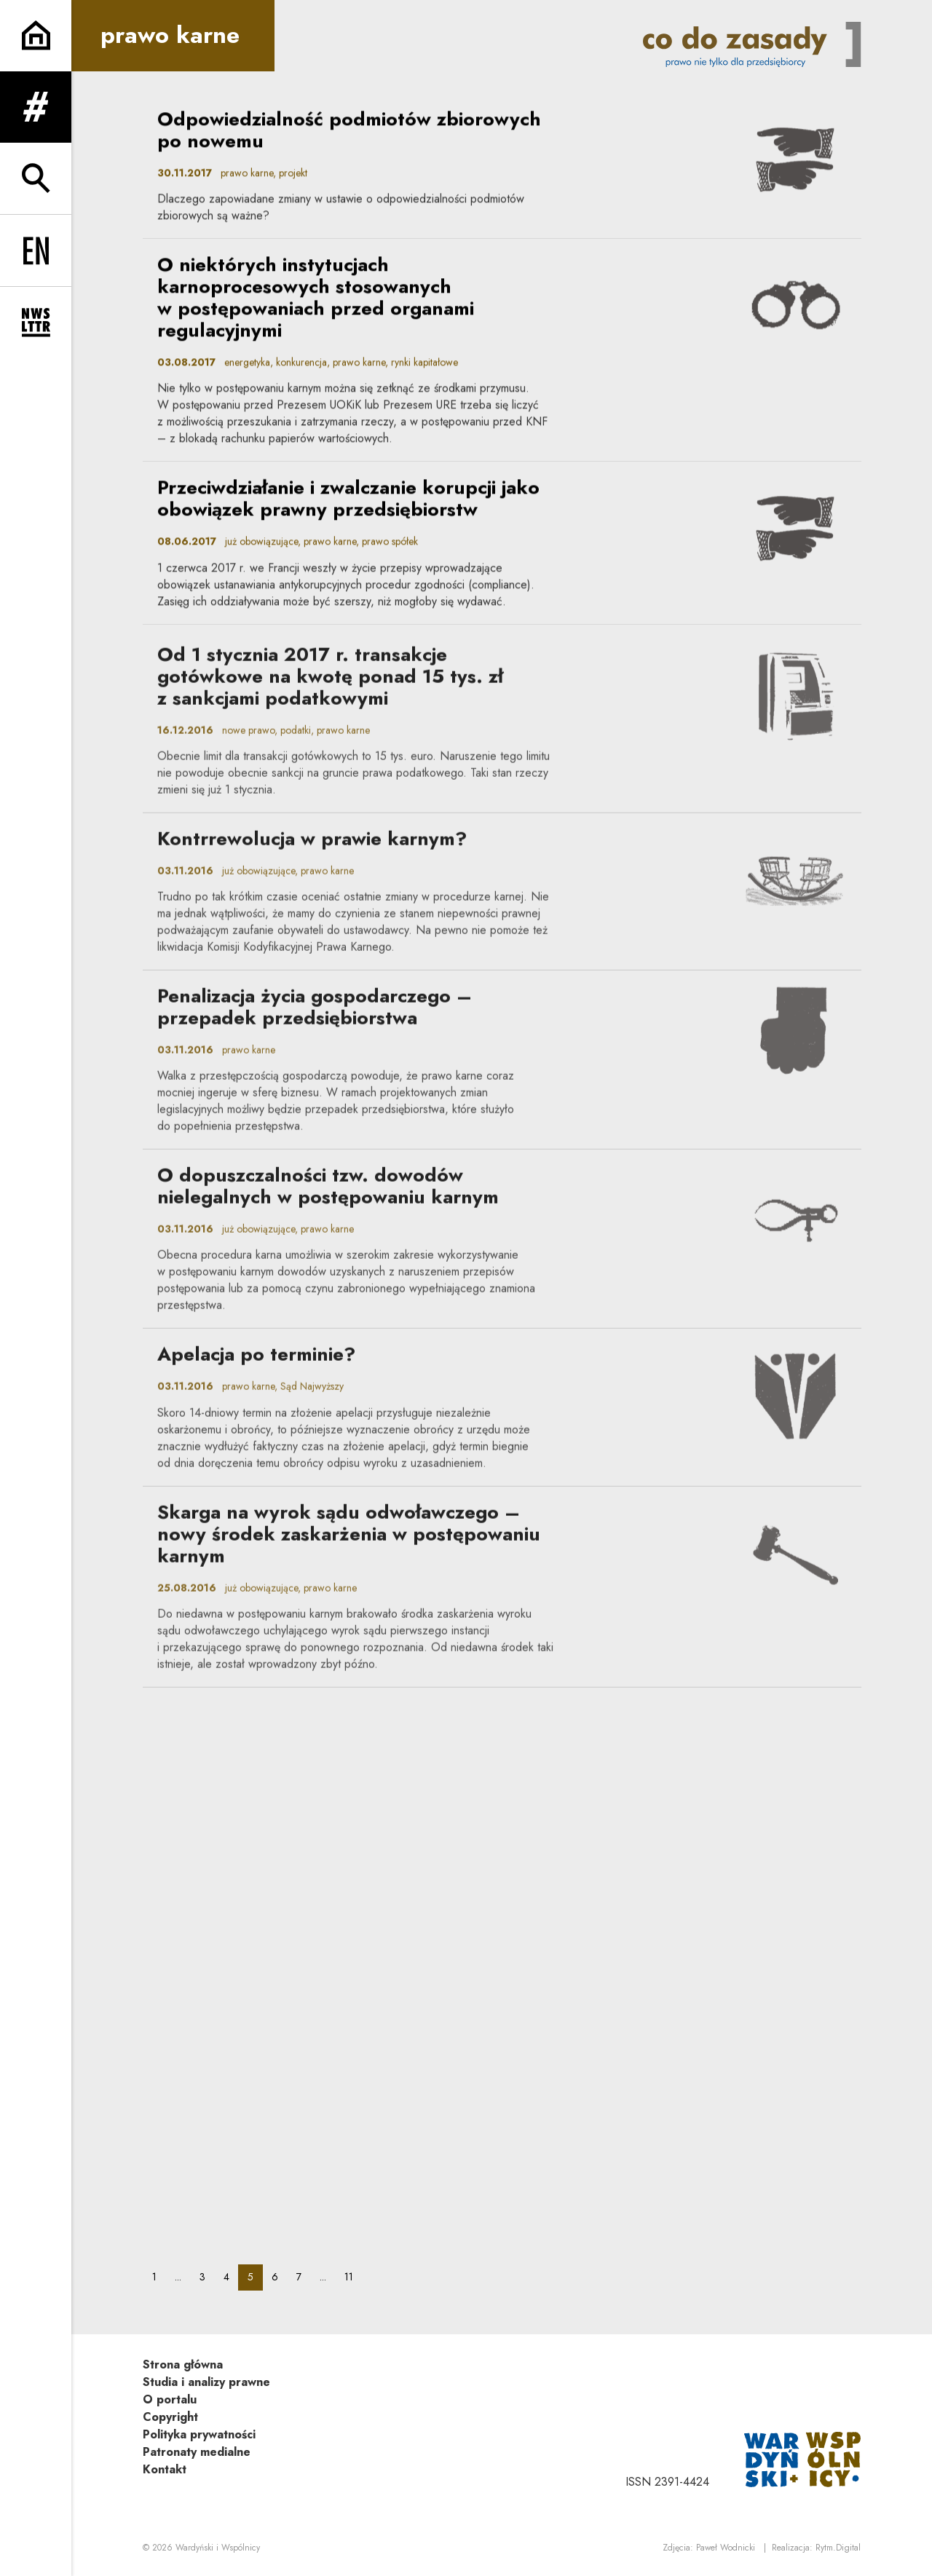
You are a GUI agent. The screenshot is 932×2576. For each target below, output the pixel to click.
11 (353, 2276)
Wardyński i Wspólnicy (217, 2547)
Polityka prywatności (199, 2434)
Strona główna (183, 2364)
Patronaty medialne (196, 2451)
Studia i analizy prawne (206, 2382)
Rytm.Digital (838, 2547)
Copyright (170, 2417)
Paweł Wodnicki (725, 2547)
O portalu (170, 2399)
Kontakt (164, 2469)
